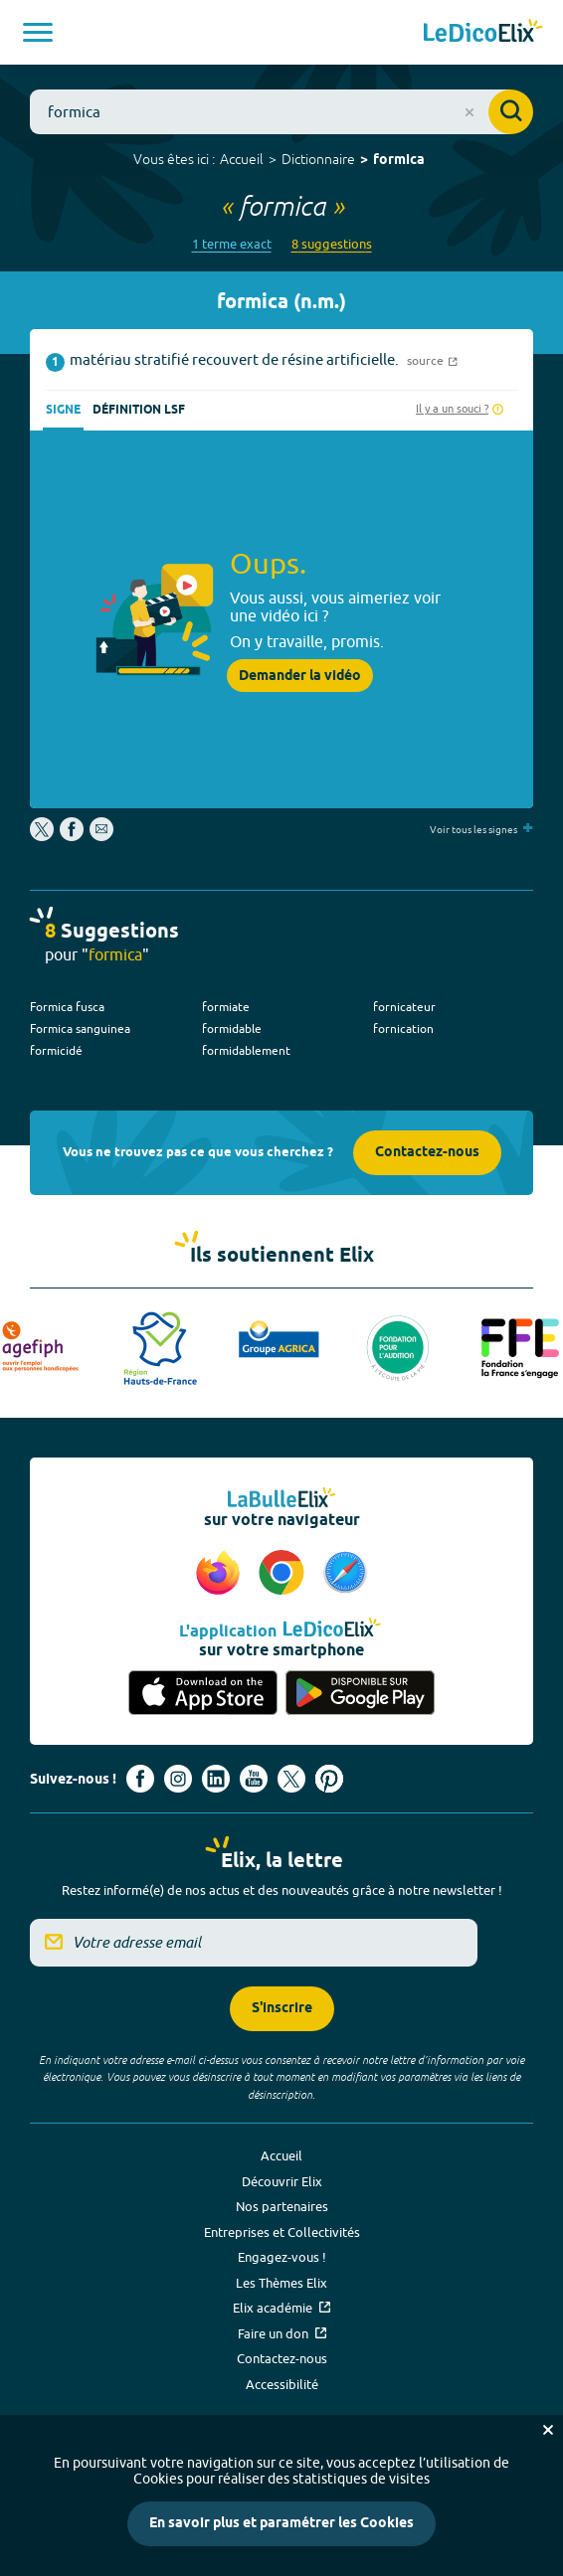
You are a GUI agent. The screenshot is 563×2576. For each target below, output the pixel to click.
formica (399, 160)
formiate (226, 1006)
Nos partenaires (282, 2206)
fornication (403, 1028)
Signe (63, 410)
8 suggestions (331, 244)
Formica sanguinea (80, 1028)
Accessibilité (282, 2384)
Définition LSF (139, 410)
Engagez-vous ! (282, 2257)
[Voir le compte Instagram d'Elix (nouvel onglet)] (178, 1779)
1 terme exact (232, 244)
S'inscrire (282, 2008)
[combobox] (281, 111)
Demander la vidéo (300, 676)
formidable (232, 1028)
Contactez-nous (427, 1152)
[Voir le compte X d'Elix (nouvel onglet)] (291, 1779)
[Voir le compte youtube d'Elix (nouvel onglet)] (254, 1779)
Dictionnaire (318, 159)
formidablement (246, 1050)
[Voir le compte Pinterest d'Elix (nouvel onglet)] (329, 1779)
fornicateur (404, 1006)
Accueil (242, 159)
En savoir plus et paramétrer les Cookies (281, 2523)
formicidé (56, 1050)
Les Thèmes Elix (281, 2283)
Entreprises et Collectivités (282, 2232)
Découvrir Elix (282, 2181)
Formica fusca (67, 1006)
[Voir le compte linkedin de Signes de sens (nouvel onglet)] (216, 1779)
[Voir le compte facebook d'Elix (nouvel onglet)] (140, 1779)
